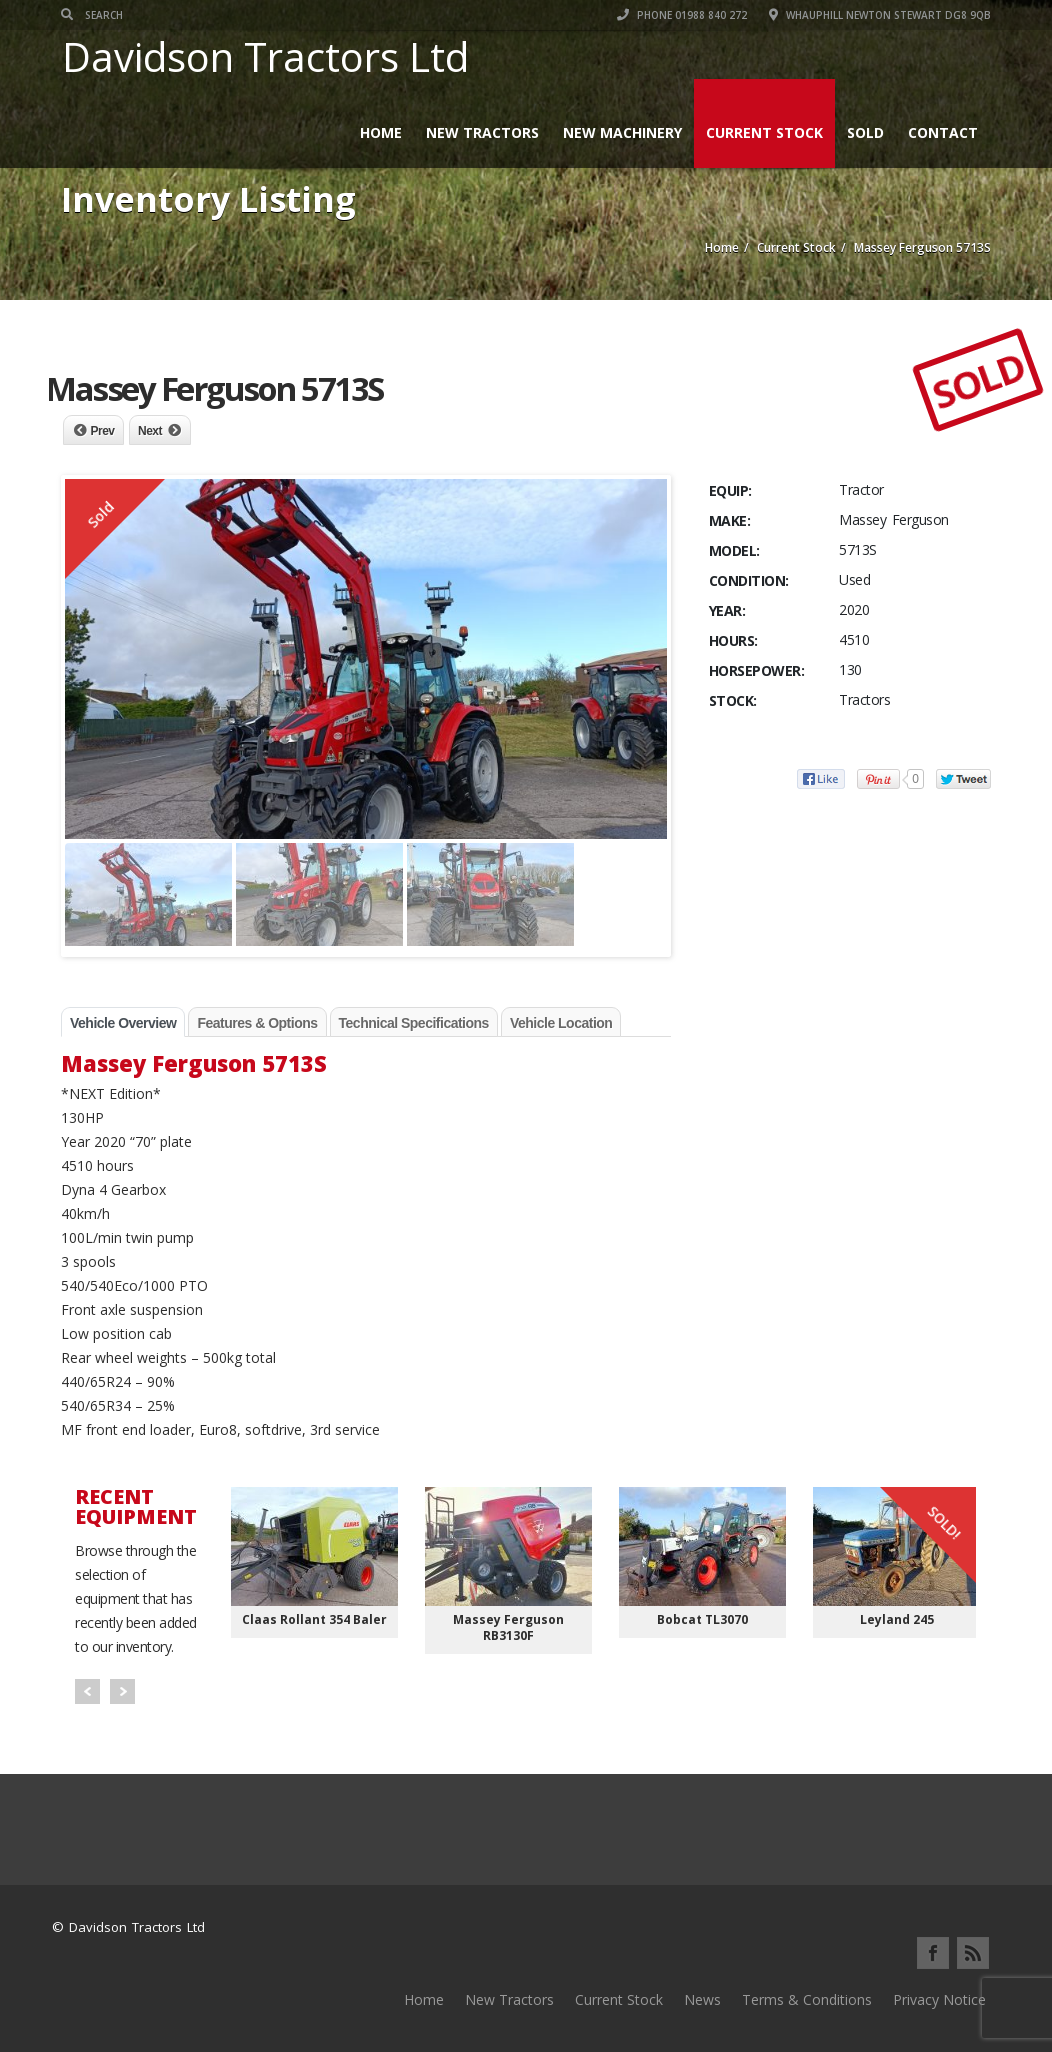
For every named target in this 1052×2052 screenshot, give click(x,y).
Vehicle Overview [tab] (123, 1023)
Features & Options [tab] (257, 1023)
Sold (865, 132)
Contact (943, 132)
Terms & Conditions (807, 1999)
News (702, 1999)
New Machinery (622, 132)
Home (381, 132)
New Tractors (482, 132)
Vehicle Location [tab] (561, 1023)
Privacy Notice (939, 1999)
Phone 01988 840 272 (682, 15)
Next (150, 431)
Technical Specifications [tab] (414, 1023)
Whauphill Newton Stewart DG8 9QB (880, 15)
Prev (103, 431)
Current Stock (764, 132)
